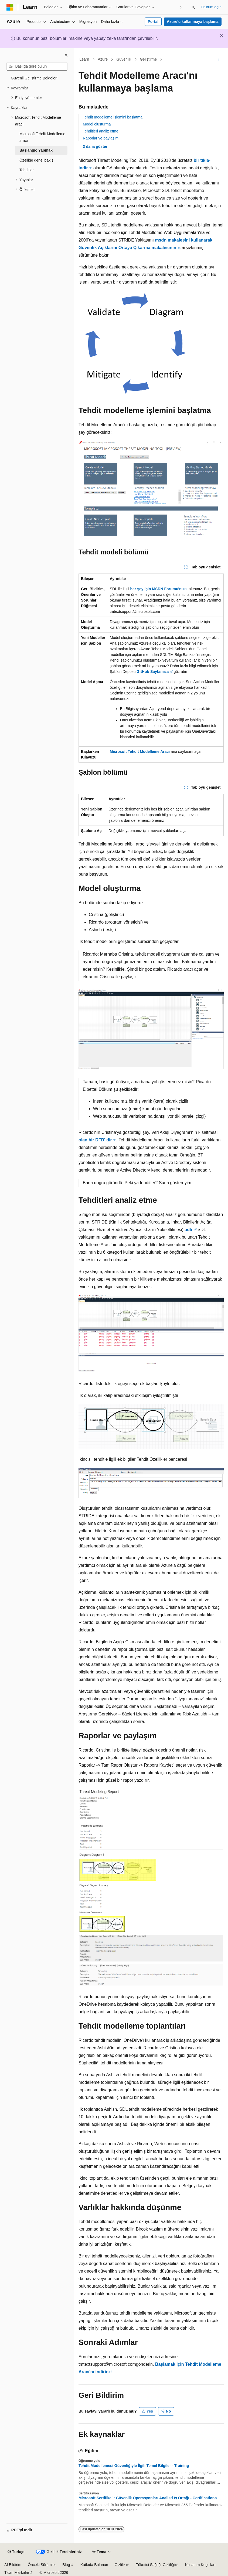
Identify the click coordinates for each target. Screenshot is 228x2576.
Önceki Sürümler (42, 2565)
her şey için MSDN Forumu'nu (157, 589)
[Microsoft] (9, 7)
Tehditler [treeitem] (26, 170)
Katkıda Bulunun (94, 2565)
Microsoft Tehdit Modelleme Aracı (140, 751)
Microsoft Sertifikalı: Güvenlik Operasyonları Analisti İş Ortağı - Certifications (148, 2498)
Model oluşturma (97, 124)
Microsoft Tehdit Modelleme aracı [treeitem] (42, 137)
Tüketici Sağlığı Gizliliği (155, 2565)
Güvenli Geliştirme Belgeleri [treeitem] (34, 78)
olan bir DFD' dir (95, 1140)
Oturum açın (211, 7)
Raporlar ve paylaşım (100, 138)
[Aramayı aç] (193, 7)
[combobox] (36, 66)
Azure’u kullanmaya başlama (192, 21)
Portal (153, 21)
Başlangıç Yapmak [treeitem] (36, 150)
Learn (84, 59)
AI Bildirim (12, 2565)
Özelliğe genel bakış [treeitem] (36, 160)
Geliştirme (148, 59)
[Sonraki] (181, 7)
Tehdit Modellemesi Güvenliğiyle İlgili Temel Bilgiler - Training (134, 2465)
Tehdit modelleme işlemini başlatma (112, 117)
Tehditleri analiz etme (100, 131)
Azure (103, 59)
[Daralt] (66, 55)
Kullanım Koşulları (200, 2565)
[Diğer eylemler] (219, 59)
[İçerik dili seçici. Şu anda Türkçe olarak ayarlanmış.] (16, 2552)
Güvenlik (123, 59)
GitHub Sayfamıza (152, 671)
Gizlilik (120, 2565)
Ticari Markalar (16, 2572)
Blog (66, 2565)
